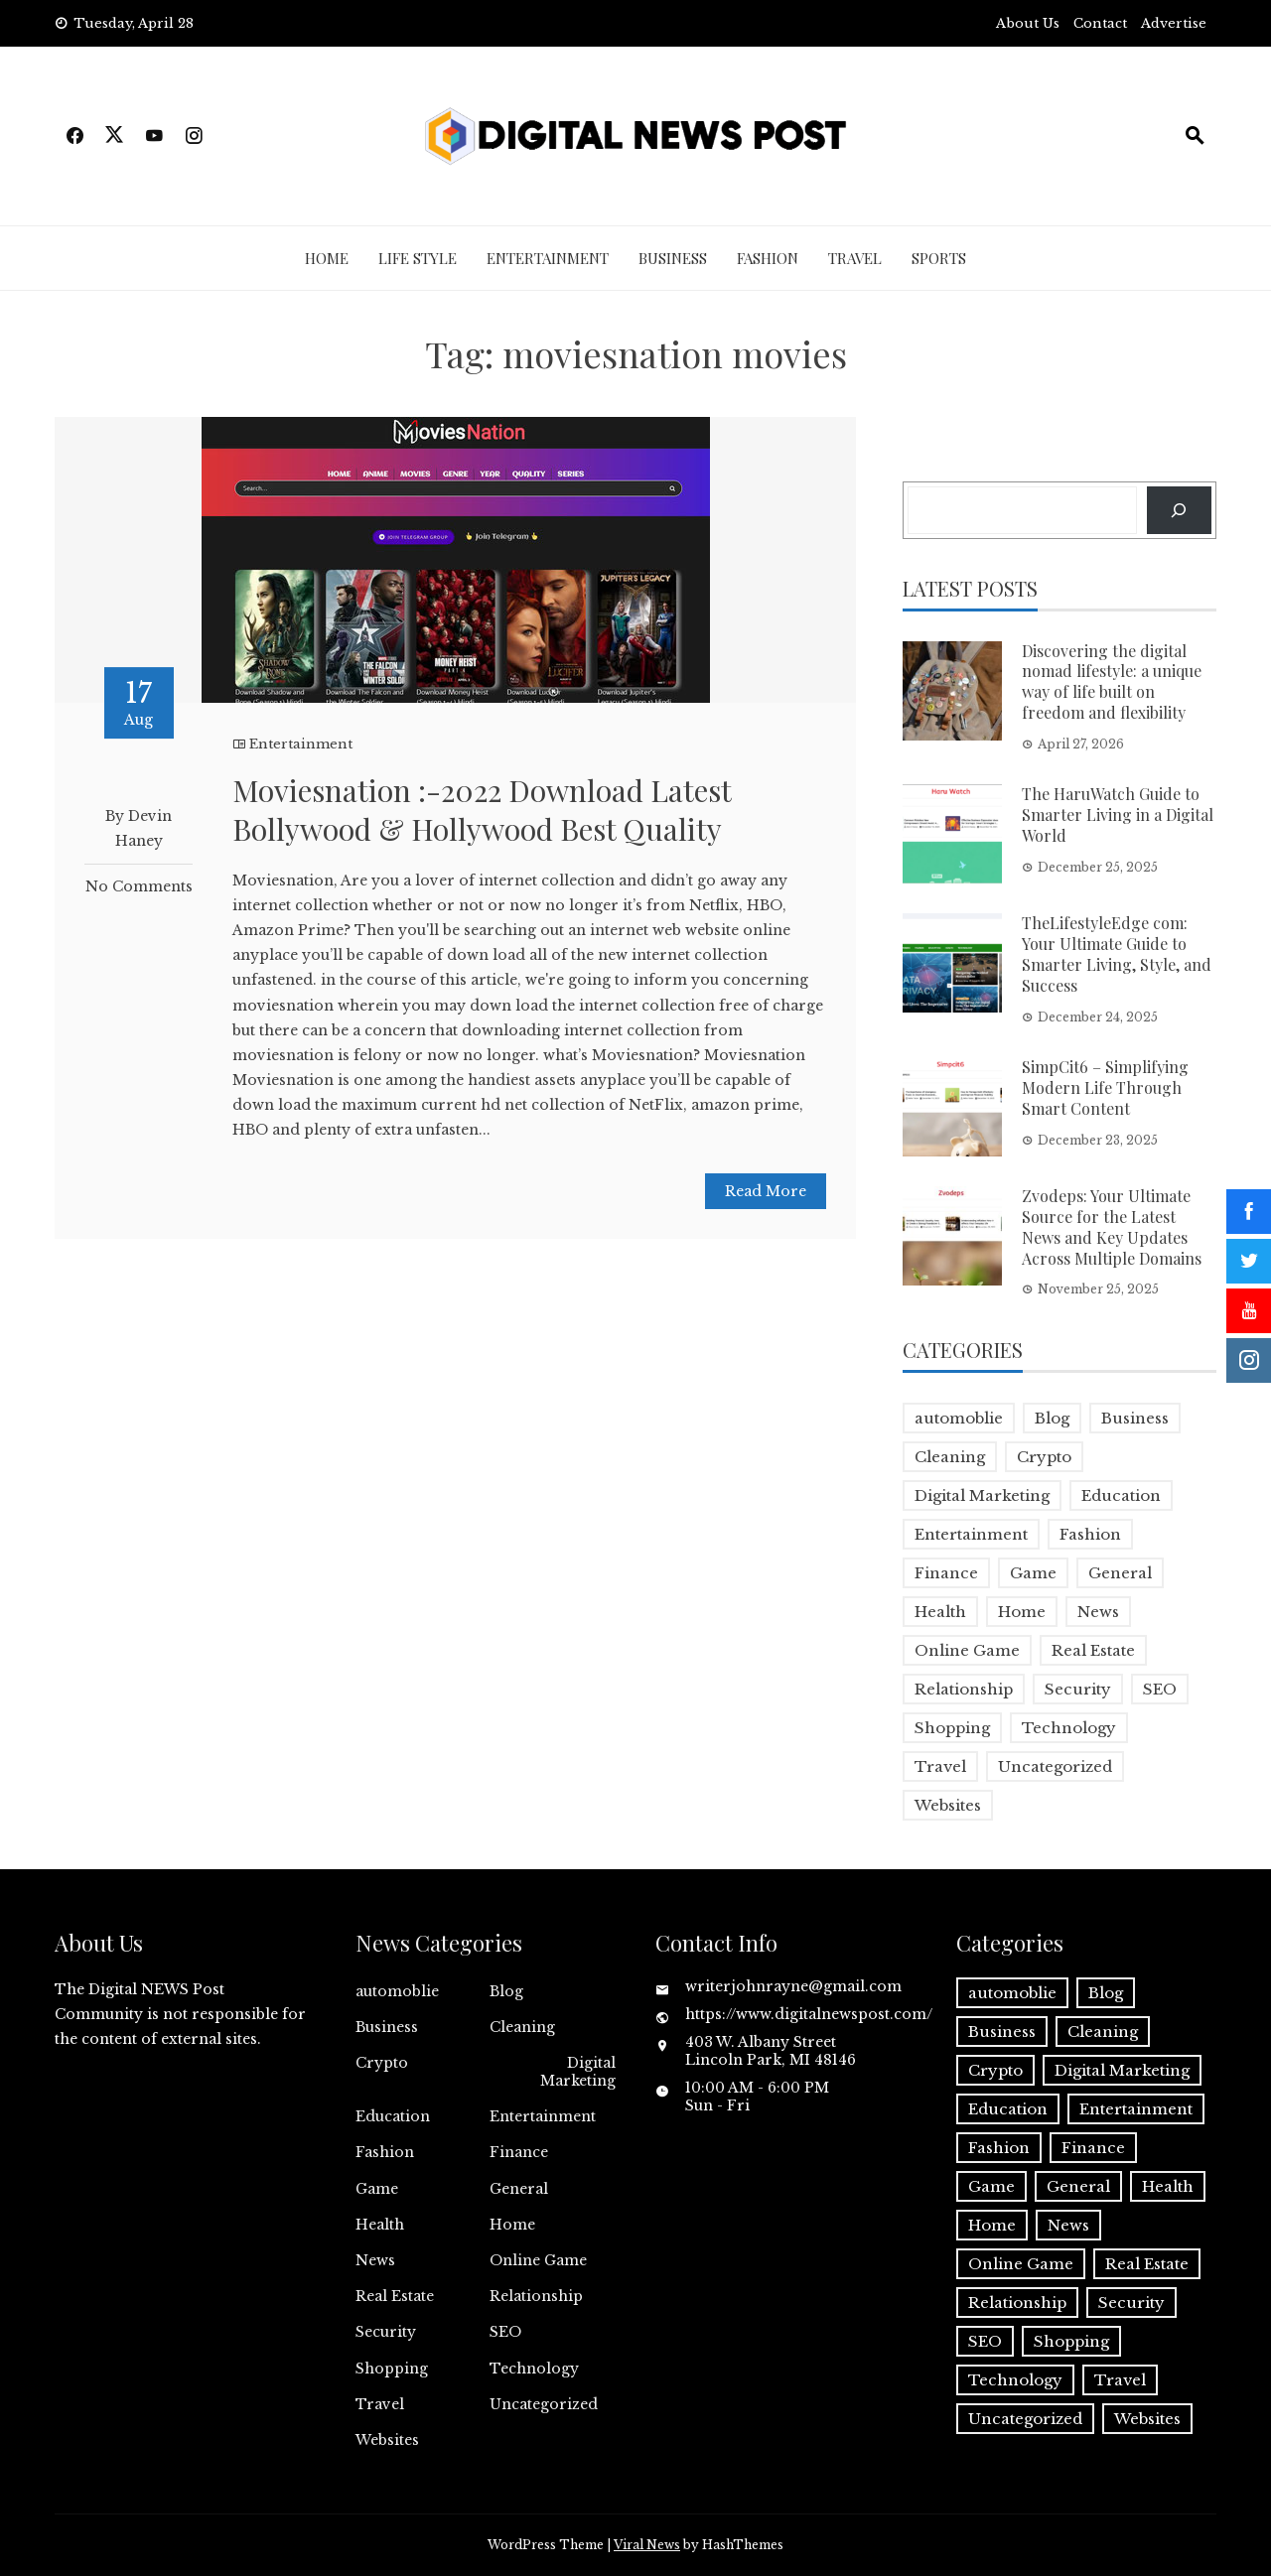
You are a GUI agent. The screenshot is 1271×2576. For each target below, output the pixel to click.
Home (327, 258)
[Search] (1179, 509)
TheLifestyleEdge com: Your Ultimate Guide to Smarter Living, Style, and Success (1116, 953)
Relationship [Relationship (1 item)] (964, 1689)
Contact (1100, 23)
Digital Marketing (578, 2072)
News (375, 2260)
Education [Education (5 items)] (1121, 1495)
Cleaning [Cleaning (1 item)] (950, 1456)
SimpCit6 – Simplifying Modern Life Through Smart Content (1105, 1087)
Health (379, 2225)
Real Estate (394, 2296)
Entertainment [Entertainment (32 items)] (971, 1534)
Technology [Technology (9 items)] (1069, 1727)
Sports (939, 258)
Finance (519, 2152)
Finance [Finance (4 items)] (946, 1572)
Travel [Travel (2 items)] (940, 1766)
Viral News (647, 2544)
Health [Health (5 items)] (940, 1611)
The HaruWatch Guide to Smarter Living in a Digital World (1117, 814)
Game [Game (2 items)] (1033, 1572)
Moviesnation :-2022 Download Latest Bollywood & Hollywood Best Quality (481, 809)
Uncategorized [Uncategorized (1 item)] (1055, 1766)
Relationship (536, 2296)
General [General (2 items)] (1120, 1572)
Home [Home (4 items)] (1022, 1611)
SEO (505, 2332)
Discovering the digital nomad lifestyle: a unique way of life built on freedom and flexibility (1111, 681)
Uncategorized (544, 2404)
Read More (765, 1191)
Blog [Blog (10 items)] (1052, 1418)
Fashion (767, 258)
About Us (1027, 23)
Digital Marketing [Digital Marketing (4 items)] (982, 1495)
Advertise (1173, 23)
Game (376, 2189)
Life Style (417, 258)
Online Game (538, 2260)
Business (672, 258)
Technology (534, 2368)
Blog (506, 1991)
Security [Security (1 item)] (1078, 1689)
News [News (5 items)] (1098, 1611)
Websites (387, 2440)
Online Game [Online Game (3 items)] (967, 1650)
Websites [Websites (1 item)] (948, 1805)
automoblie (397, 1991)
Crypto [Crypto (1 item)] (1044, 1456)
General (519, 2189)
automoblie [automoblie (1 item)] (959, 1418)
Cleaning (522, 2027)
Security (385, 2332)
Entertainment (548, 258)
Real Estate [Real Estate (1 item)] (1093, 1650)
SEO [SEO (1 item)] (1160, 1689)
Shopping (391, 2368)
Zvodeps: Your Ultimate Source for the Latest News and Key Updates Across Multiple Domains (1111, 1226)
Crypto (381, 2063)
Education (392, 2116)
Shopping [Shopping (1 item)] (952, 1727)
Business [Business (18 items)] (1135, 1418)
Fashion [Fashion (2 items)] (1090, 1534)
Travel (855, 258)
